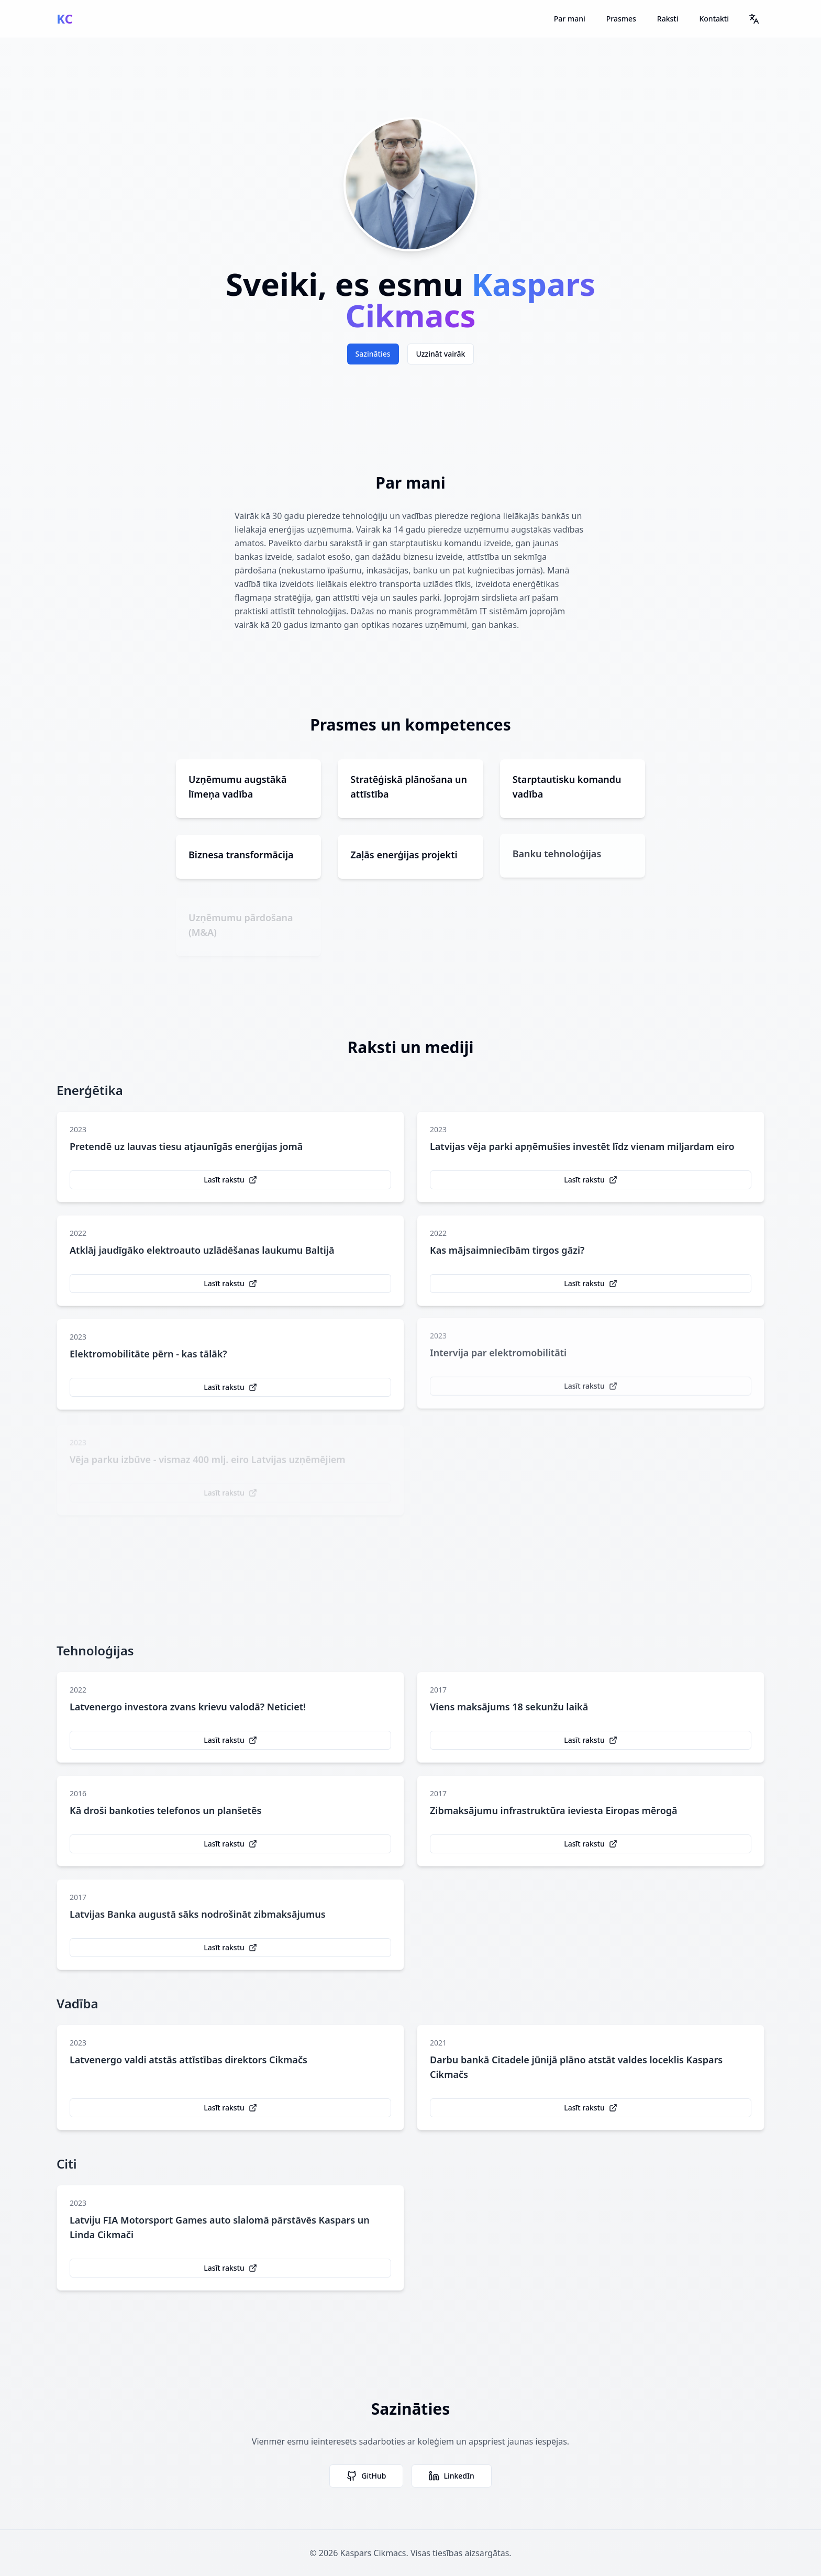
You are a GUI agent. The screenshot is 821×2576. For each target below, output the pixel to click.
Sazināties (373, 354)
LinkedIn (451, 2476)
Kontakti (714, 19)
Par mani (569, 19)
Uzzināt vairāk (440, 354)
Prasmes (621, 19)
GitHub (366, 2476)
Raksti (668, 19)
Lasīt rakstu (230, 1183)
